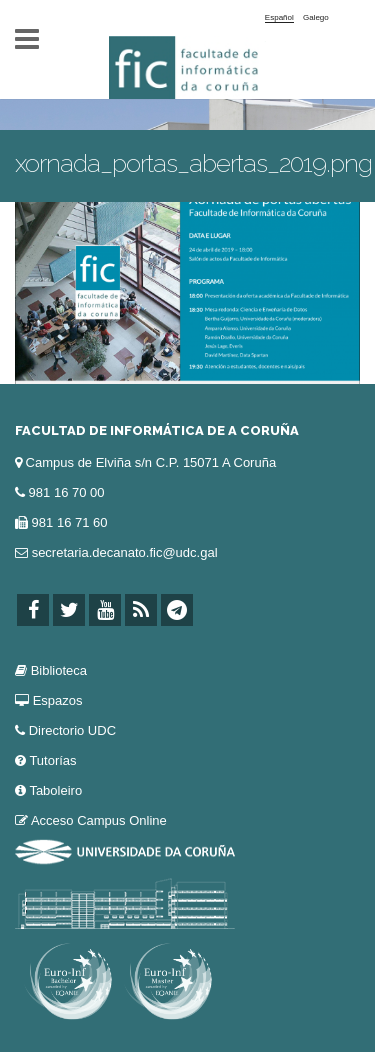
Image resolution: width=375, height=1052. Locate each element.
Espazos (58, 700)
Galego (316, 17)
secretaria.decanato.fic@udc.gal (125, 552)
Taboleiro (55, 790)
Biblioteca (59, 670)
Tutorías (52, 760)
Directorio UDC (72, 730)
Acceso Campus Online (99, 820)
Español (279, 17)
